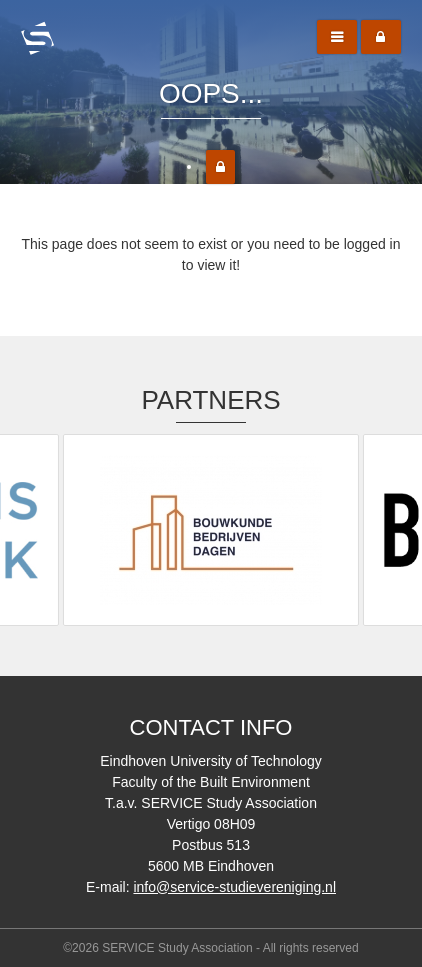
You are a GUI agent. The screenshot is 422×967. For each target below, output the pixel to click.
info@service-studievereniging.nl (234, 887)
